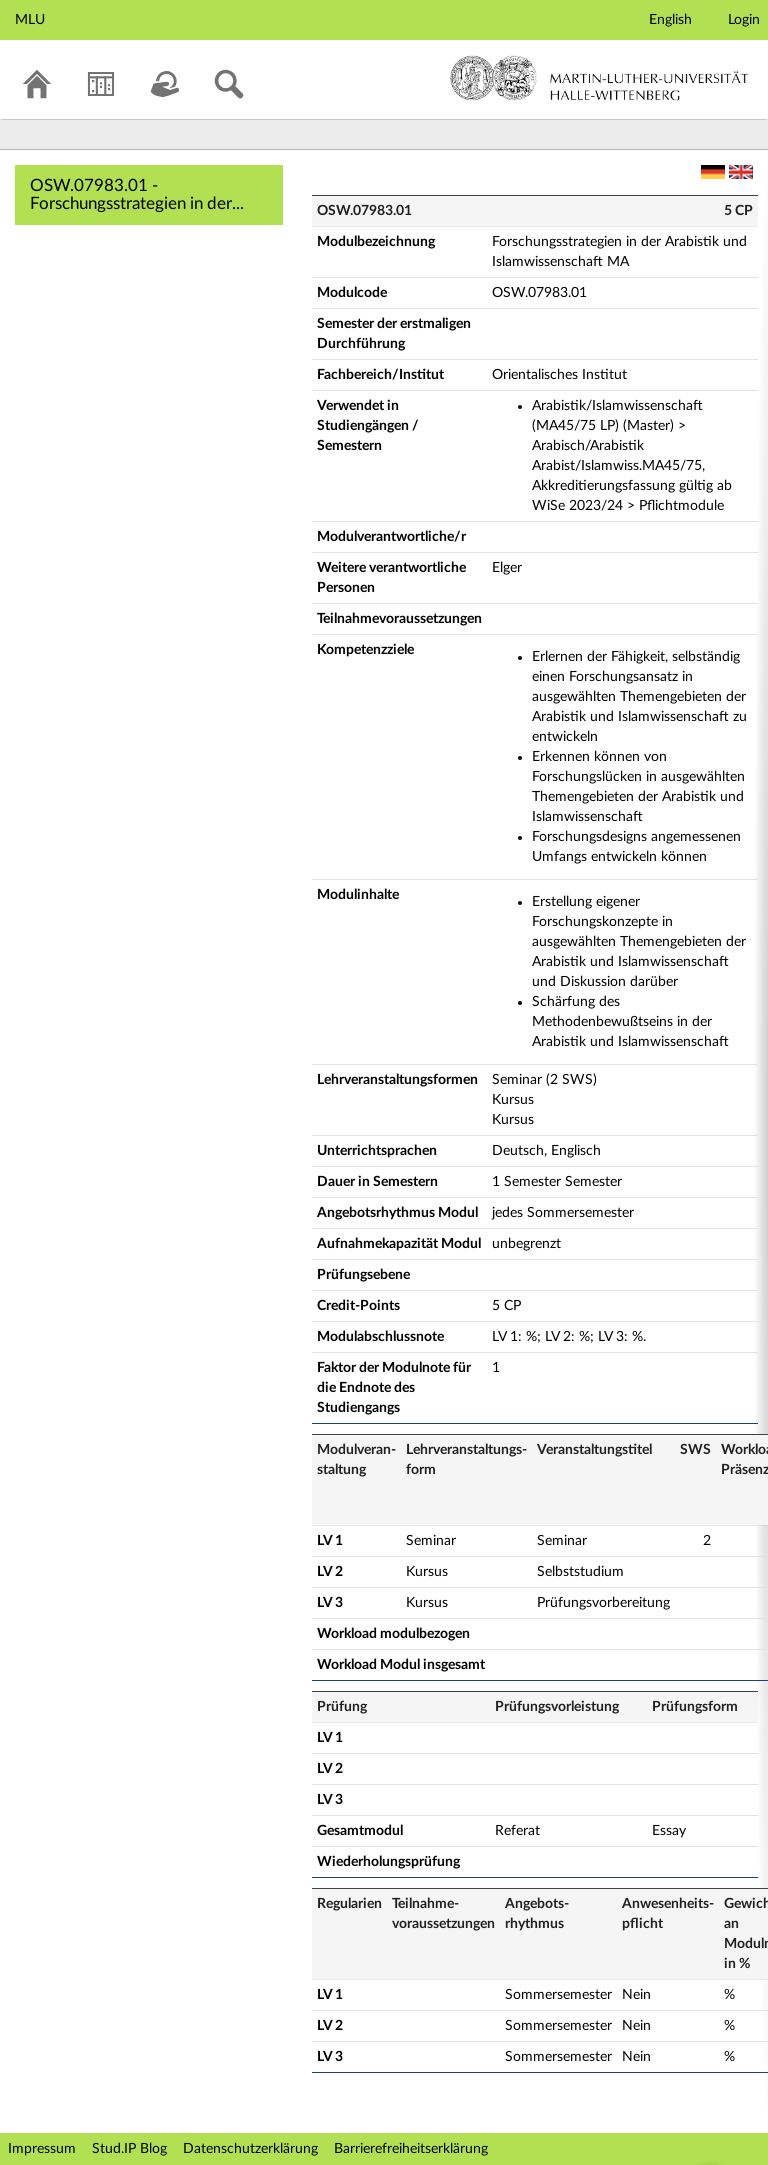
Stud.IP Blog (129, 2149)
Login (744, 20)
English (670, 20)
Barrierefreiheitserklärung (411, 2149)
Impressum (42, 2149)
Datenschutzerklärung (250, 2149)
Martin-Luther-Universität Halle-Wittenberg (599, 78)
